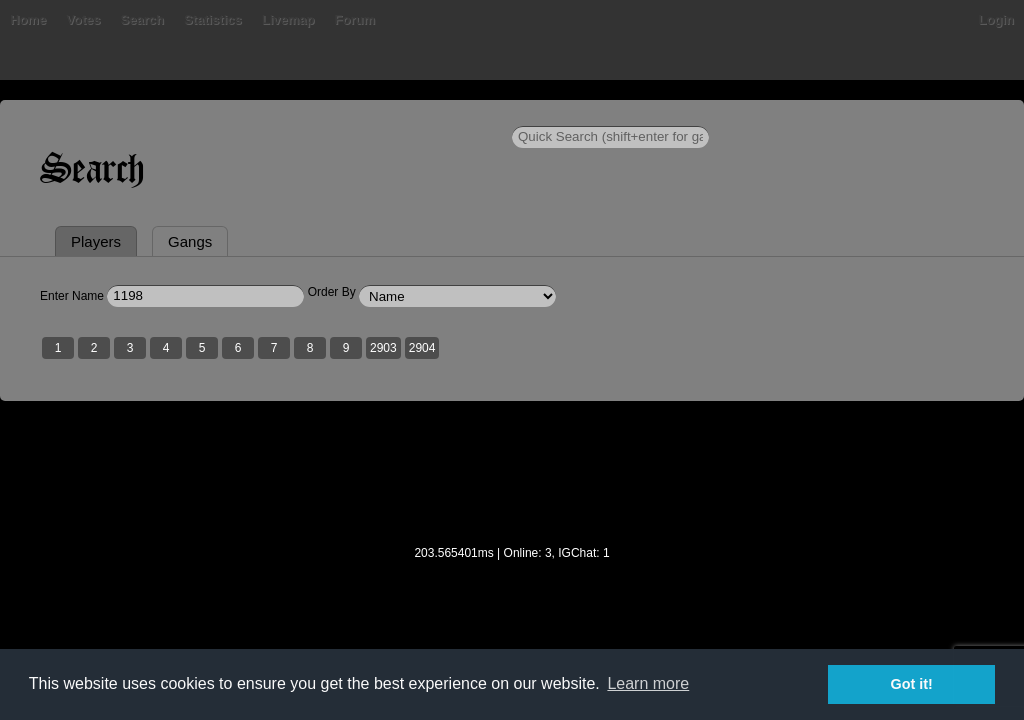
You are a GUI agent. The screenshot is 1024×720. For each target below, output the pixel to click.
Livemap (352, 114)
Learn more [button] (648, 683)
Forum (418, 114)
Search (205, 114)
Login (984, 114)
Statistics (277, 114)
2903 (395, 443)
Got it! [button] (912, 684)
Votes (147, 114)
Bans (94, 114)
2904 (434, 443)
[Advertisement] (512, 581)
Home (40, 114)
